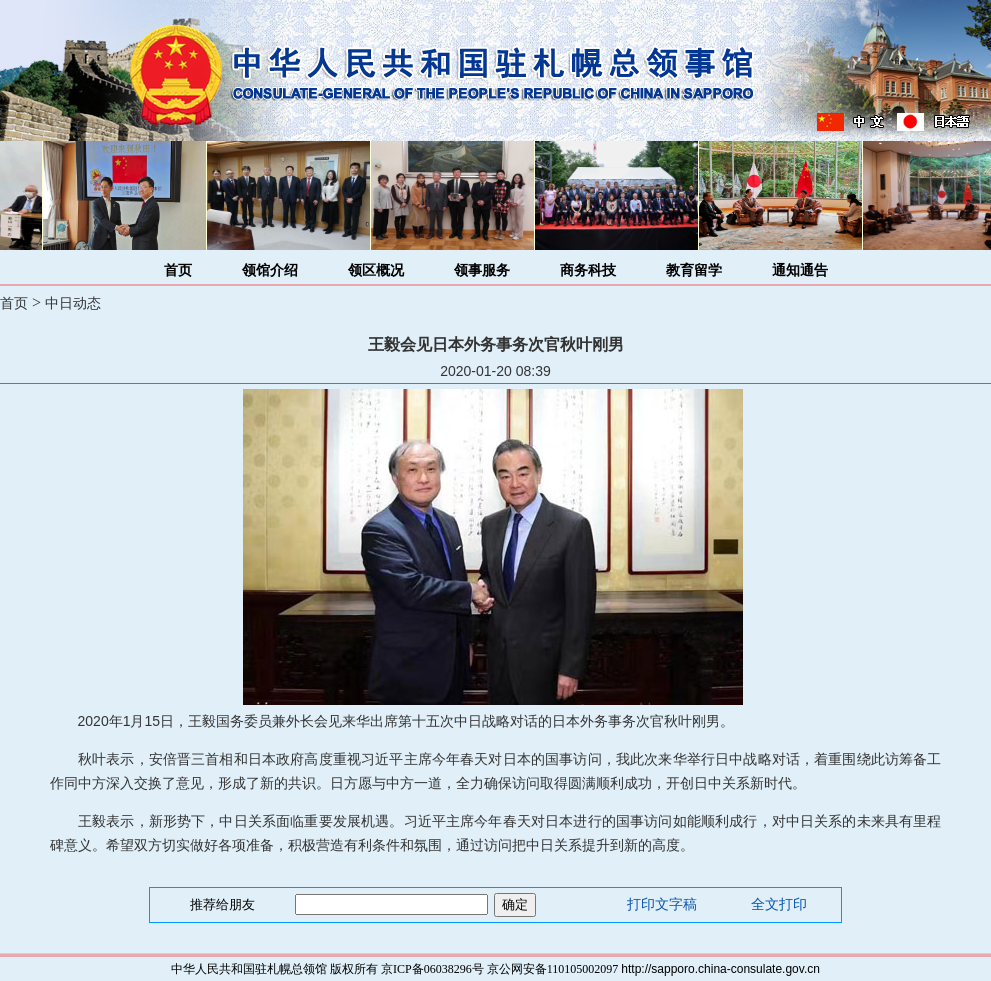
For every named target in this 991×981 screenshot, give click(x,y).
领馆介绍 (270, 270)
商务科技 (588, 270)
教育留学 (694, 270)
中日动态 (73, 303)
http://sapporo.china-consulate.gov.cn (720, 969)
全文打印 (779, 904)
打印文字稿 (662, 904)
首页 (178, 270)
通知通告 (800, 270)
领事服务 (482, 270)
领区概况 (376, 270)
